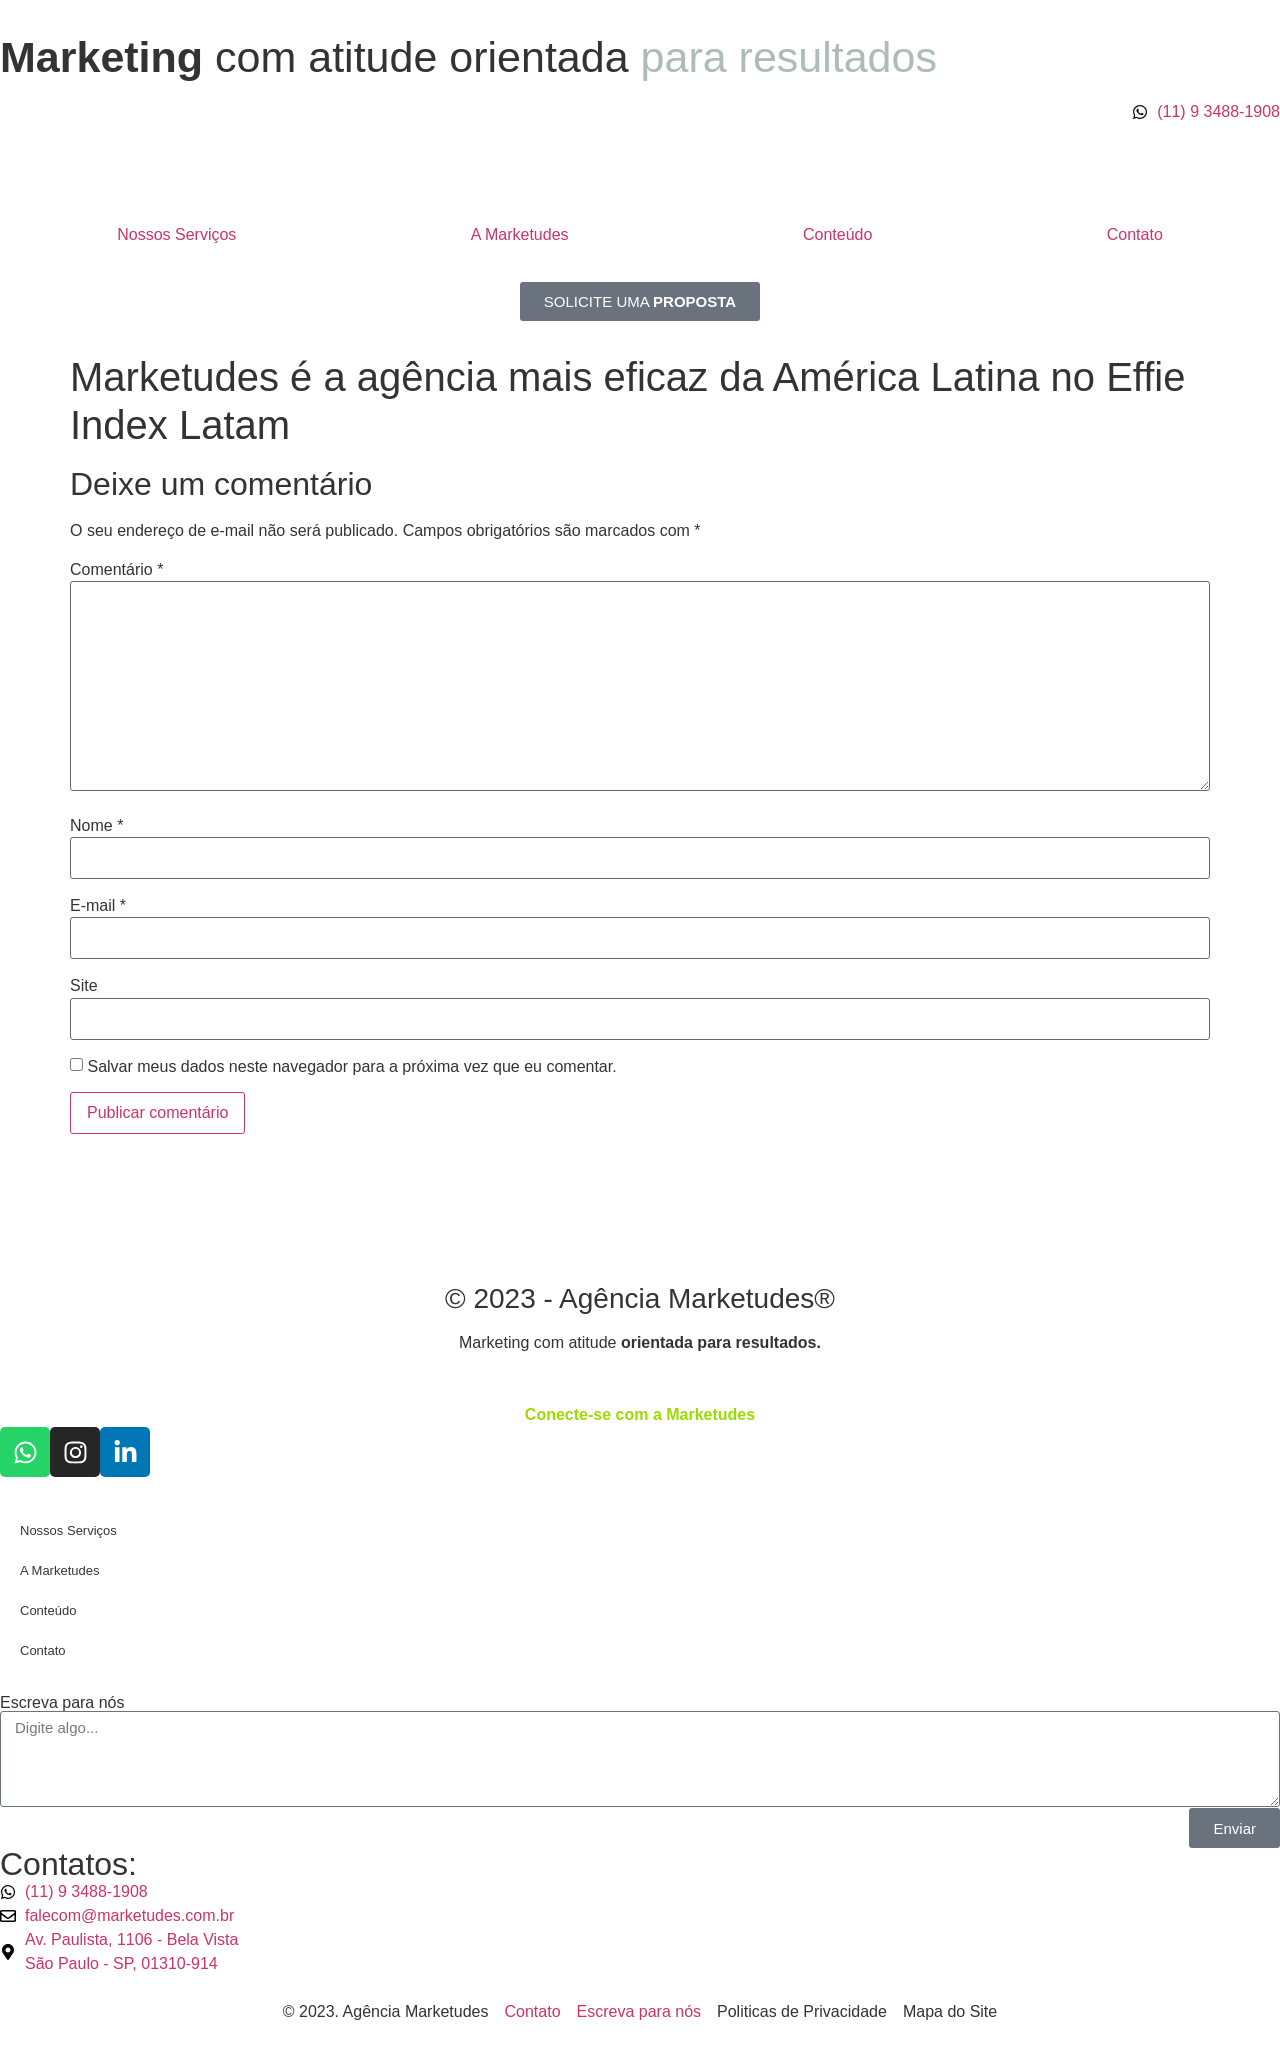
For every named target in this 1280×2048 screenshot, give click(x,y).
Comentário (116, 570)
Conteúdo (837, 234)
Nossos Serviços (176, 234)
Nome (96, 826)
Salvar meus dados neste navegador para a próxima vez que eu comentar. (351, 1067)
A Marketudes (520, 234)
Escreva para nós (62, 1703)
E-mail (98, 906)
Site (84, 986)
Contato (1135, 234)
